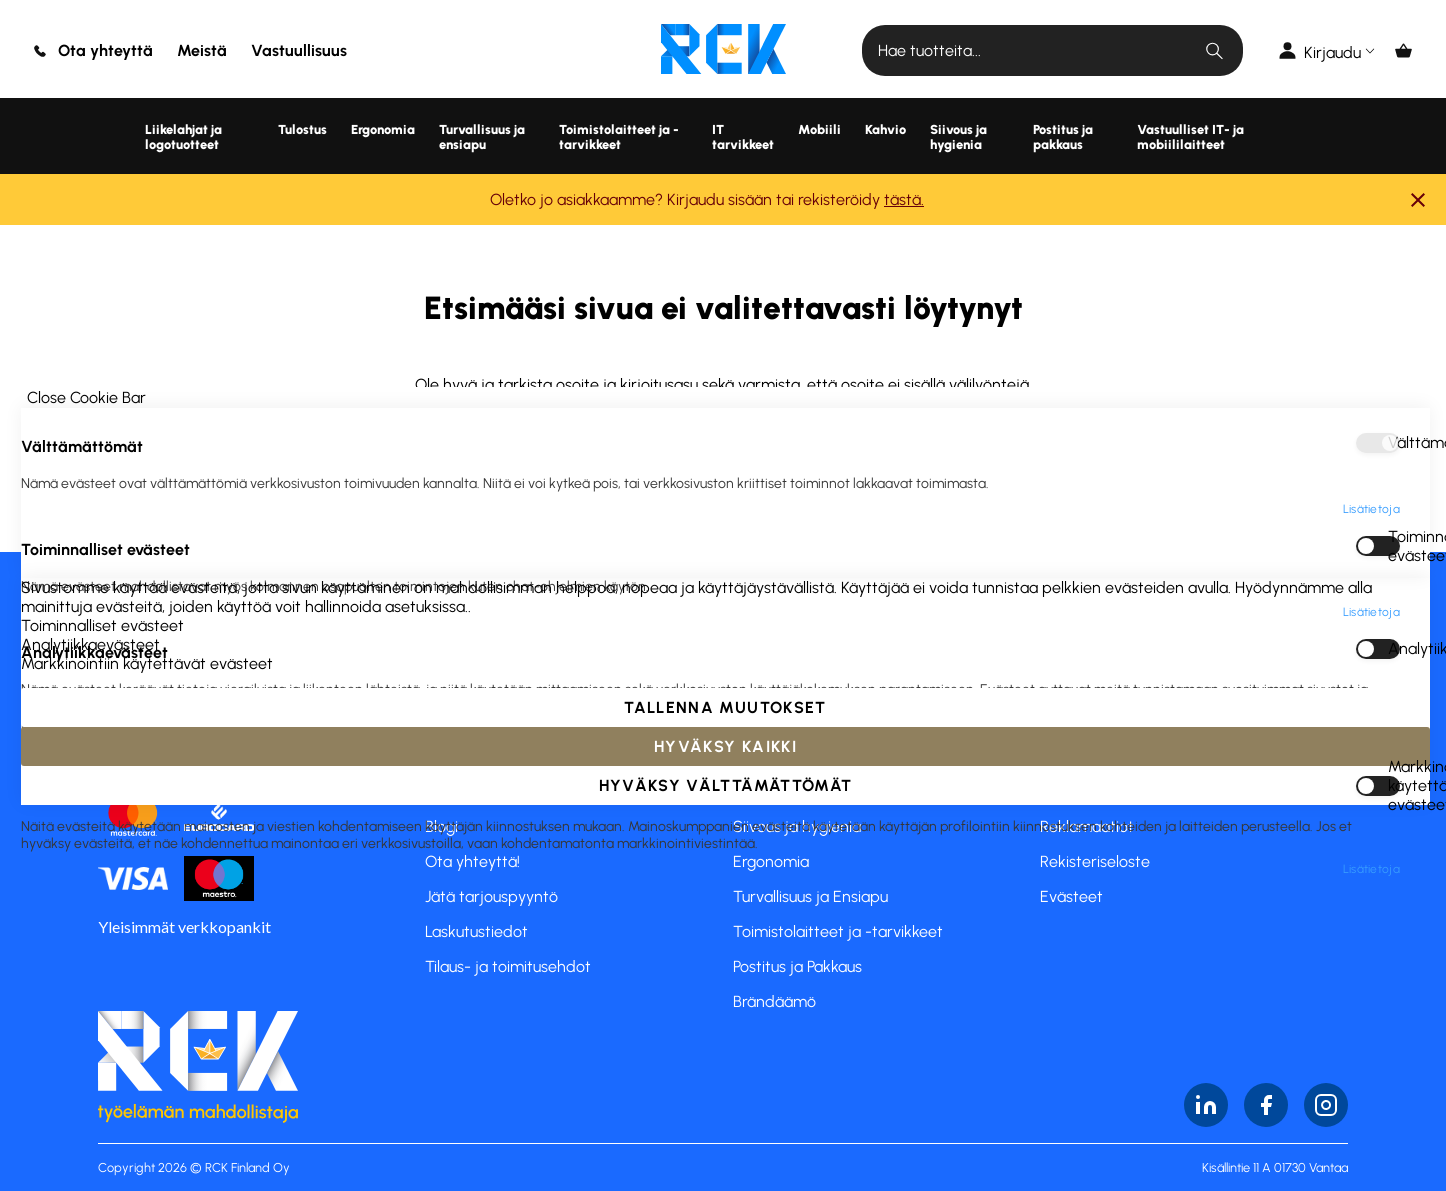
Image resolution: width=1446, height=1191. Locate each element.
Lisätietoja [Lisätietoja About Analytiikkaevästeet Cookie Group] (1371, 352)
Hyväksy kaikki (725, 1143)
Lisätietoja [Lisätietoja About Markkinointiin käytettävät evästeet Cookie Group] (1371, 472)
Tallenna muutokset (725, 1104)
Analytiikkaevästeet (1394, 251)
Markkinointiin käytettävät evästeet (1394, 389)
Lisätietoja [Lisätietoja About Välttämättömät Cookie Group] (1371, 112)
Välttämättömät (1394, 45)
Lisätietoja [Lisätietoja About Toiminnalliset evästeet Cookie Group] (1371, 215)
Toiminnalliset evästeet (1394, 149)
